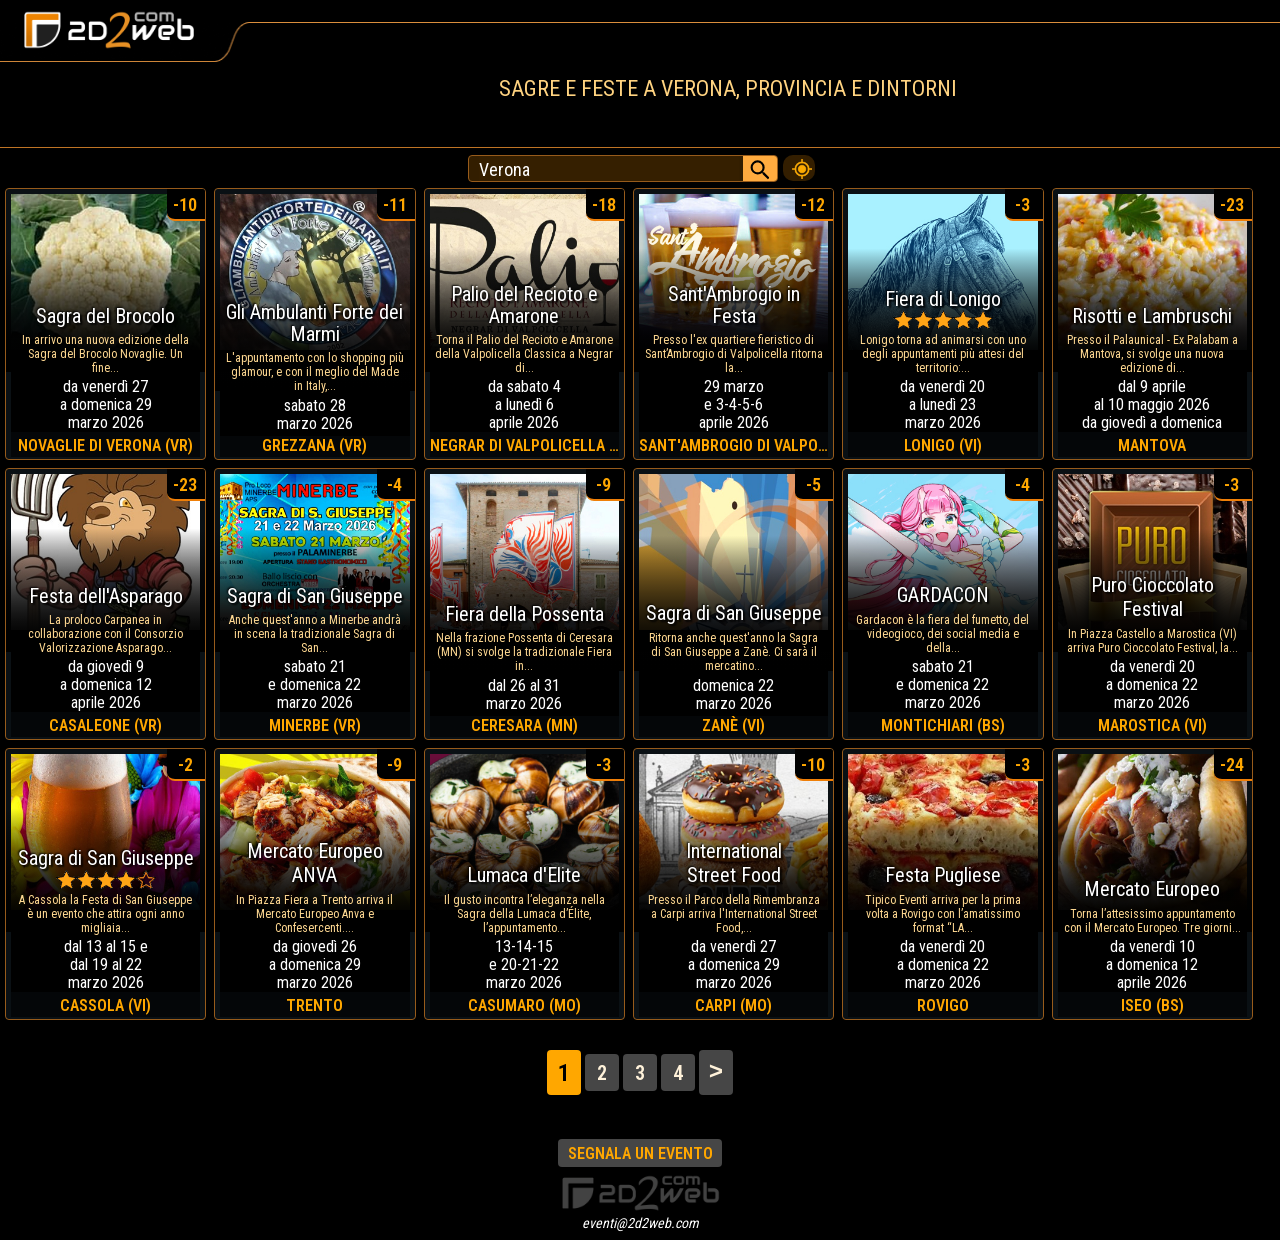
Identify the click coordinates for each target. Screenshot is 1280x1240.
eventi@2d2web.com (640, 1223)
